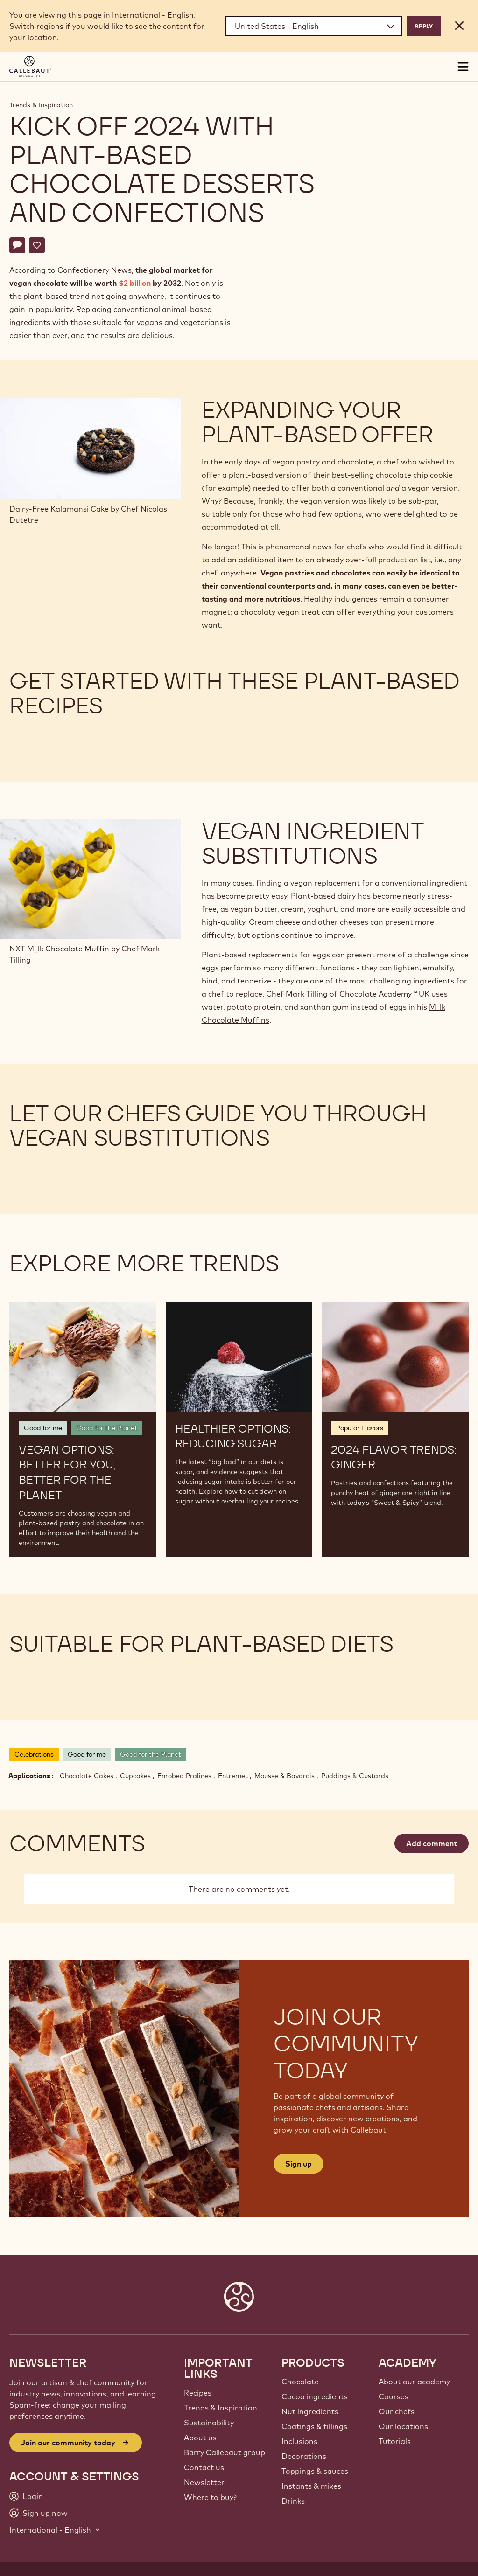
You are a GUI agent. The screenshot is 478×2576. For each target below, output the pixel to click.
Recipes (197, 2392)
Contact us (204, 2467)
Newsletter (204, 2482)
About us (200, 2437)
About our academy (414, 2381)
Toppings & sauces (314, 2471)
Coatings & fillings (314, 2426)
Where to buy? (210, 2497)
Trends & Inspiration (41, 105)
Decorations (303, 2456)
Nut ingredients (309, 2411)
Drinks (293, 2501)
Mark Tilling (307, 993)
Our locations (403, 2426)
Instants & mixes (311, 2486)
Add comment (431, 1843)
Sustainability (209, 2422)
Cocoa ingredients (314, 2396)
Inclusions (299, 2441)
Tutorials (395, 2441)
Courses (393, 2396)
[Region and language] (313, 26)
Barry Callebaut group (224, 2452)
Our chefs (397, 2411)
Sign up (298, 2163)
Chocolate (300, 2381)
